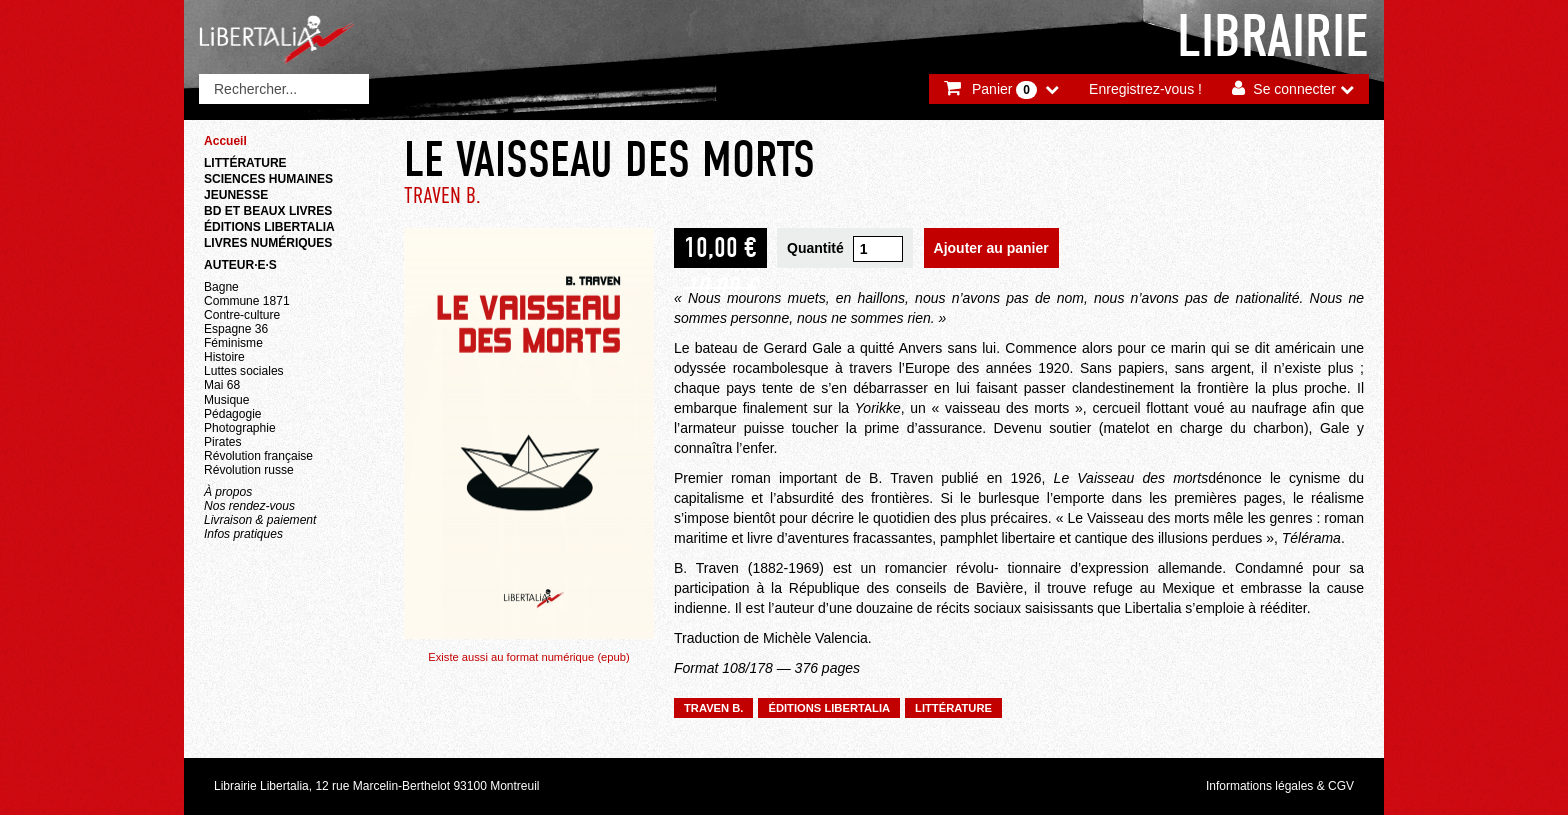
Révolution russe (249, 470)
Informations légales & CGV (1280, 786)
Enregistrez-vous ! (1145, 89)
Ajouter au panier (991, 248)
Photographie (240, 428)
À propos (228, 492)
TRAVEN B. (442, 195)
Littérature (245, 163)
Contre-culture (242, 315)
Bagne (221, 287)
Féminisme (233, 343)
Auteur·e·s (240, 265)
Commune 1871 (247, 301)
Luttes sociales (244, 371)
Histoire (224, 357)
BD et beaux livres (268, 211)
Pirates (222, 442)
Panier (1004, 90)
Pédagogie (233, 414)
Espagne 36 (236, 329)
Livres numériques (268, 243)
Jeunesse (236, 195)
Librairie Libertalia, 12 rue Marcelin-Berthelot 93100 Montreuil (377, 786)
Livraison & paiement (260, 520)
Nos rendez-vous (249, 506)
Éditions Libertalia (269, 227)
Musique (226, 400)
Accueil (225, 141)
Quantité (815, 248)
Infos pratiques (243, 534)
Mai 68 (222, 385)
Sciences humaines (268, 179)
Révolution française (258, 456)
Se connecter (1294, 89)
